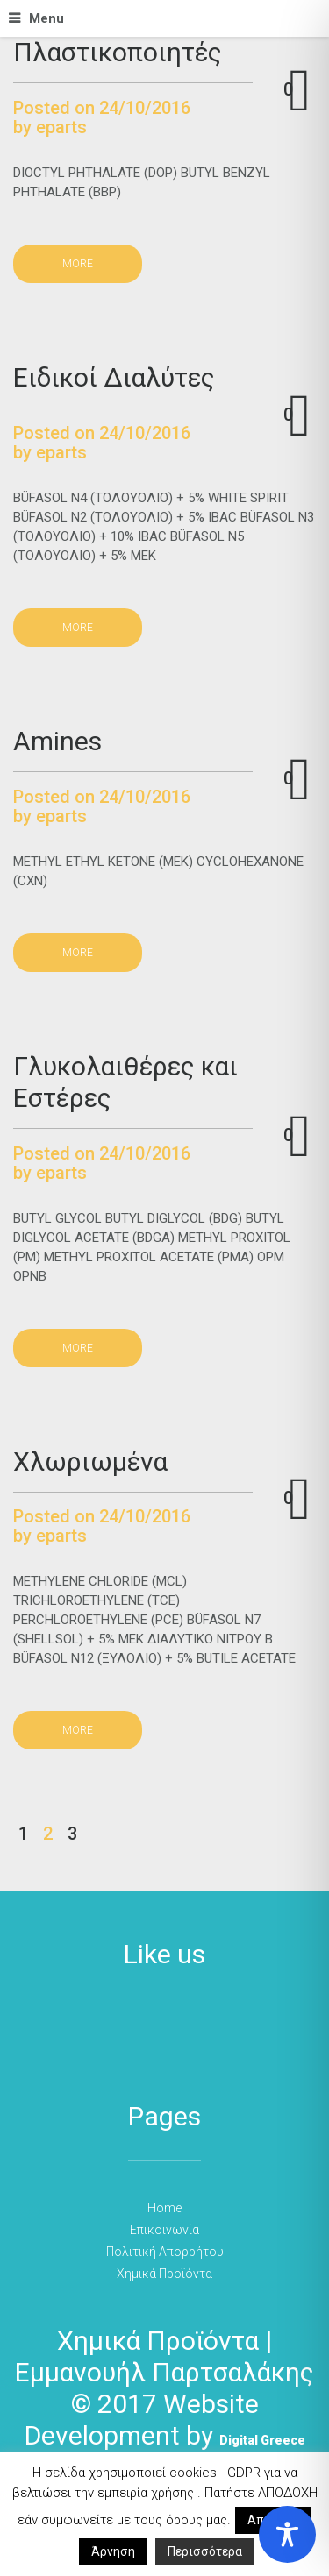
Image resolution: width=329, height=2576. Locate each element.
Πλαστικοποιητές (117, 52)
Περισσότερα (205, 2551)
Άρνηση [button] (113, 2551)
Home (164, 2208)
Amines (57, 741)
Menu (46, 18)
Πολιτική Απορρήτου (165, 2252)
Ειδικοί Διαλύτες (114, 377)
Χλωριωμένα (90, 1461)
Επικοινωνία (164, 2230)
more (77, 264)
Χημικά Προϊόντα (164, 2274)
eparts (61, 127)
